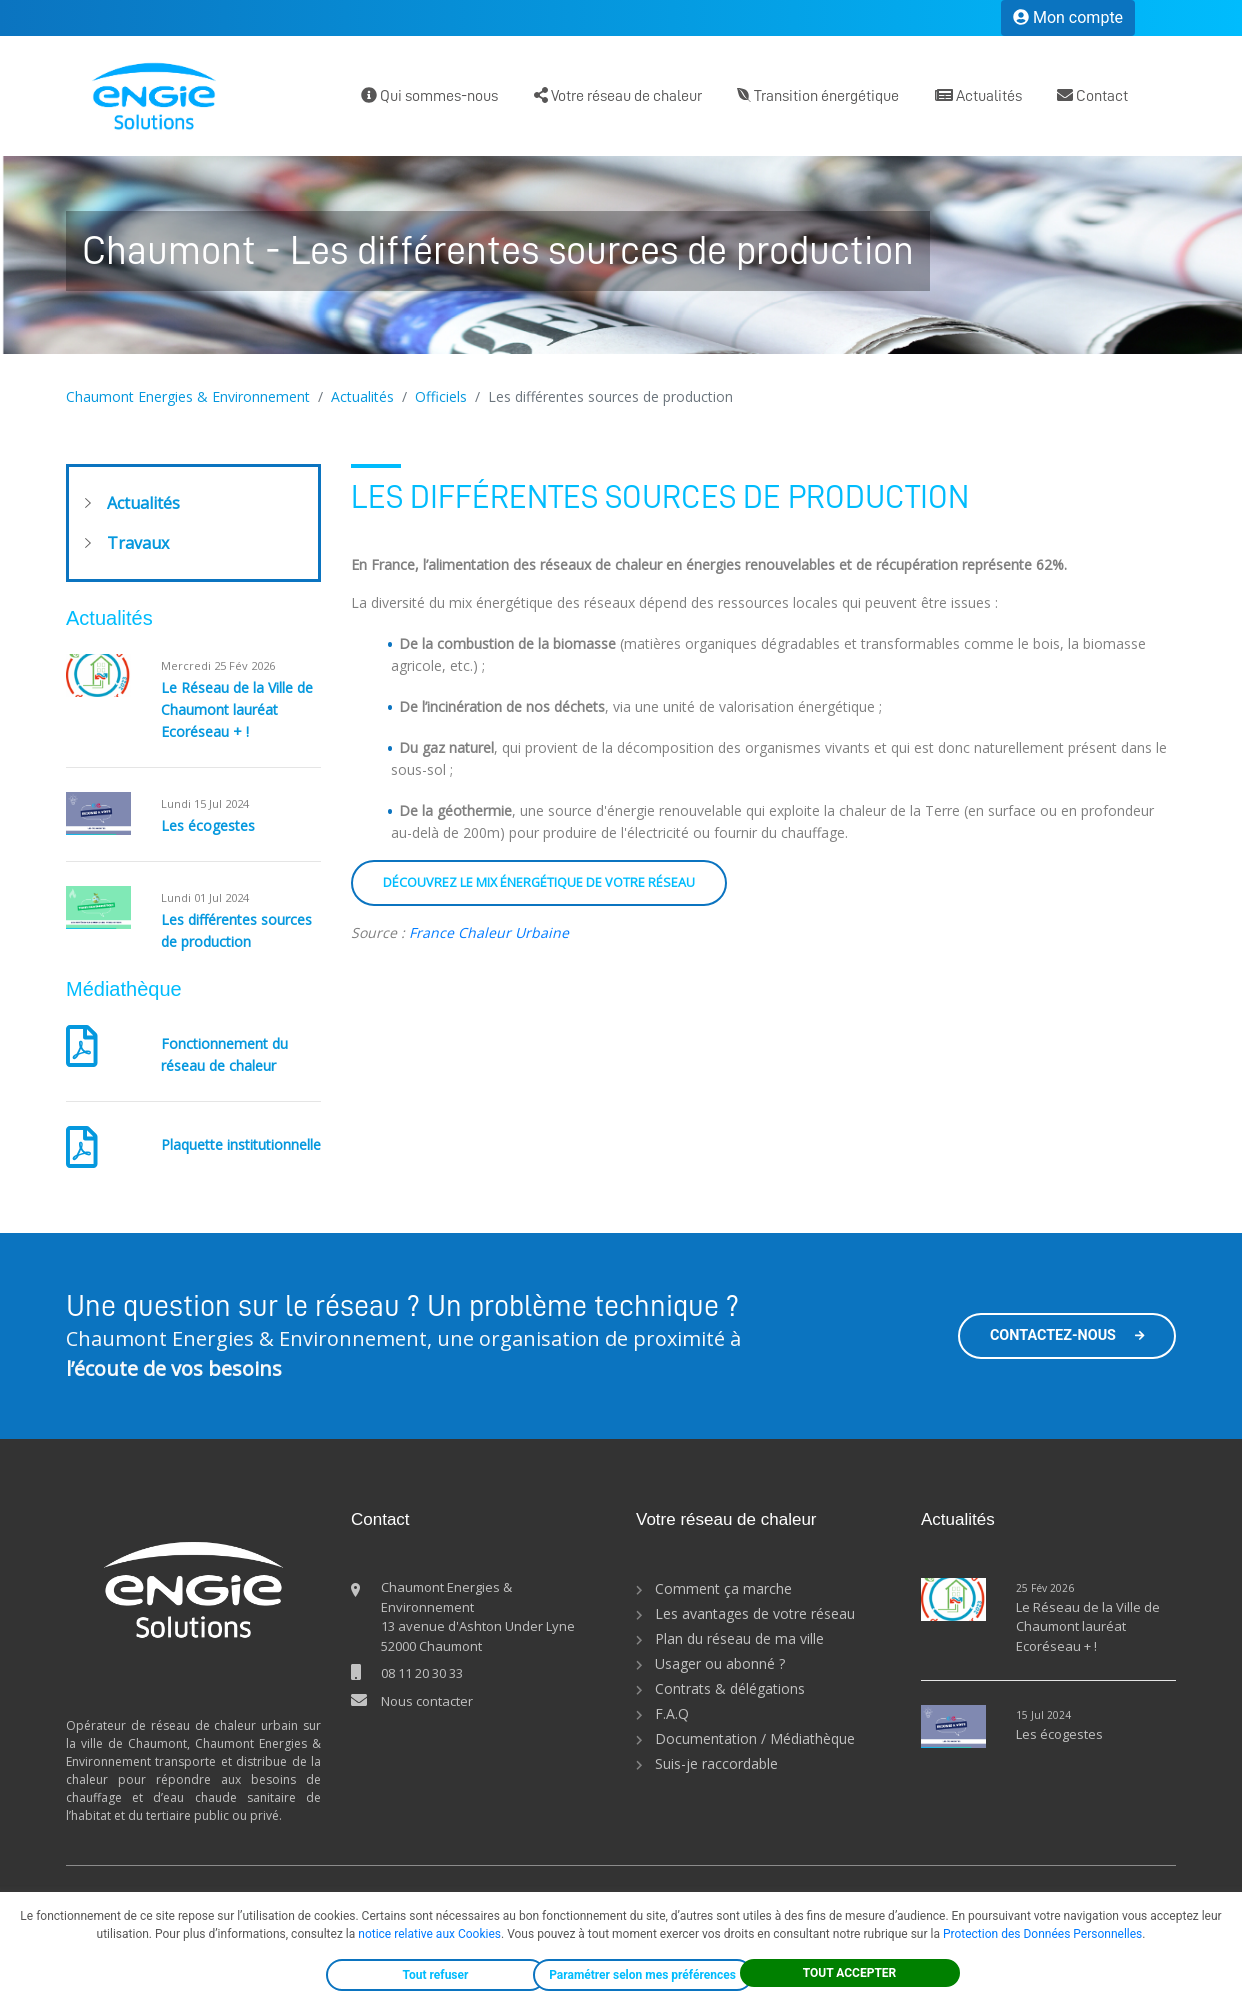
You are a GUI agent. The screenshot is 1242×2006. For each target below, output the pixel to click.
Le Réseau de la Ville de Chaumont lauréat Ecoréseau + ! (237, 709)
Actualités (978, 95)
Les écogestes (208, 825)
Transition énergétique (818, 95)
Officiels (441, 396)
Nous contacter (427, 1701)
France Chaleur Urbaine (489, 932)
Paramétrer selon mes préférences (642, 1975)
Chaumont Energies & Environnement (188, 396)
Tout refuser (436, 1975)
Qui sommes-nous (429, 95)
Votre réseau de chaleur (618, 95)
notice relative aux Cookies (429, 1934)
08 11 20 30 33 (422, 1673)
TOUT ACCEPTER (850, 1973)
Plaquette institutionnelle (241, 1144)
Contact (1092, 95)
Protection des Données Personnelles (1042, 1934)
